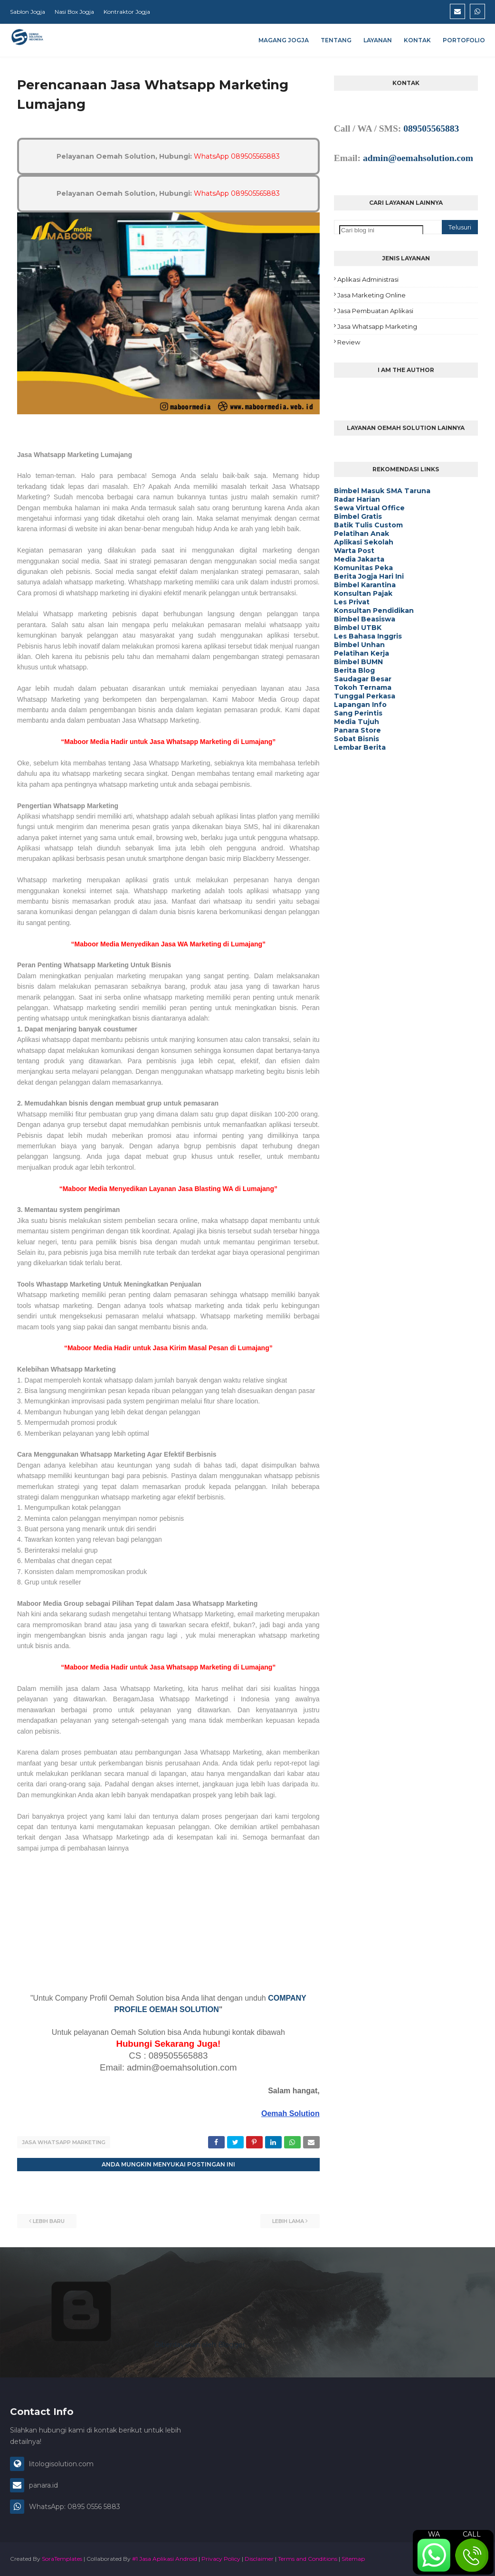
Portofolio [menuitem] (464, 40)
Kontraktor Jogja (127, 11)
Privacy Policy (220, 2558)
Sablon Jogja (27, 11)
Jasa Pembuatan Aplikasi (375, 311)
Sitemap (353, 2558)
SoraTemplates (62, 2558)
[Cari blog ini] (381, 230)
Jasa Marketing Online (371, 295)
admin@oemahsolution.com (418, 158)
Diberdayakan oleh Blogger (127, 2344)
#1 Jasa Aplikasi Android (164, 2558)
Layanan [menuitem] (377, 40)
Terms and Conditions (307, 2558)
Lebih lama (288, 2221)
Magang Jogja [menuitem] (283, 40)
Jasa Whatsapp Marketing (63, 2142)
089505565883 (431, 129)
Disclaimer (259, 2558)
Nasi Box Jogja (74, 11)
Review (348, 342)
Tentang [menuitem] (336, 40)
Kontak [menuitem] (417, 40)
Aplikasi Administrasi (368, 279)
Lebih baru (49, 2221)
